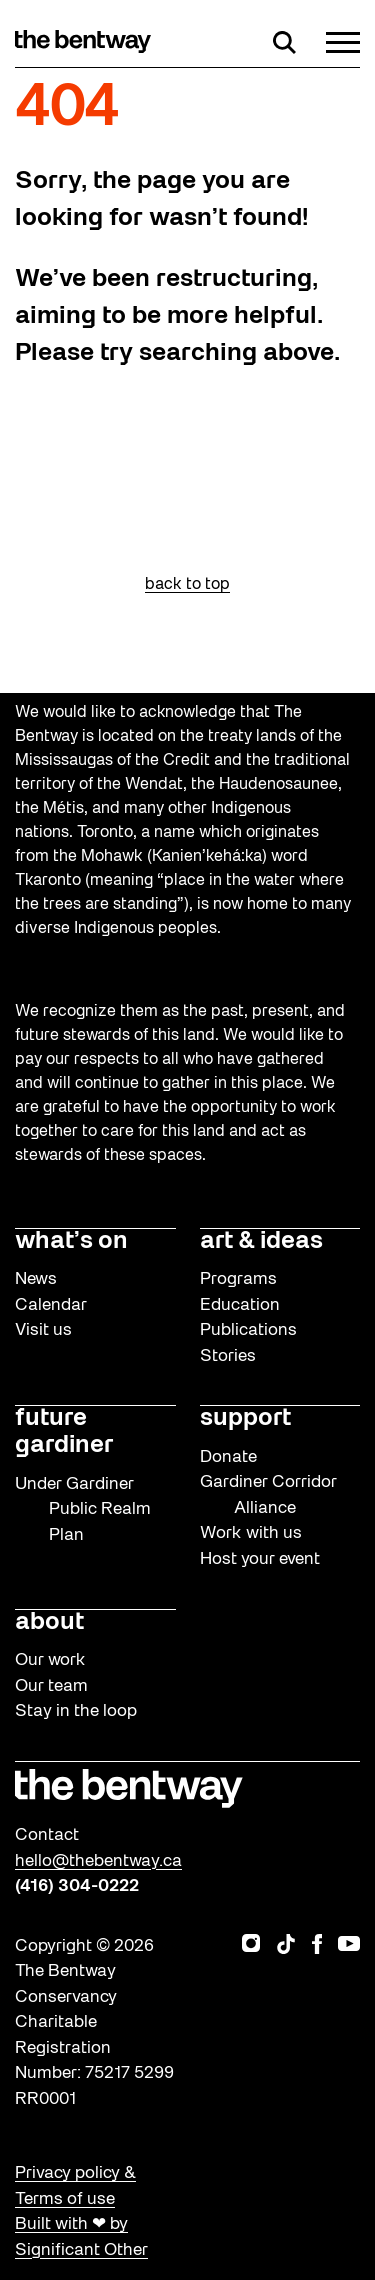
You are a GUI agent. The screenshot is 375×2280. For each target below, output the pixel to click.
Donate (228, 1457)
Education (240, 1305)
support (245, 1419)
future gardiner (64, 1432)
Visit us (43, 1330)
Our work (50, 1660)
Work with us (251, 1533)
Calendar (51, 1305)
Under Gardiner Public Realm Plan (83, 1510)
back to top (187, 585)
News (36, 1279)
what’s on (71, 1242)
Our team (51, 1686)
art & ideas (261, 1242)
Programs (238, 1279)
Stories (228, 1356)
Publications (248, 1330)
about (49, 1623)
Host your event (260, 1559)
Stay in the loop (76, 1711)
